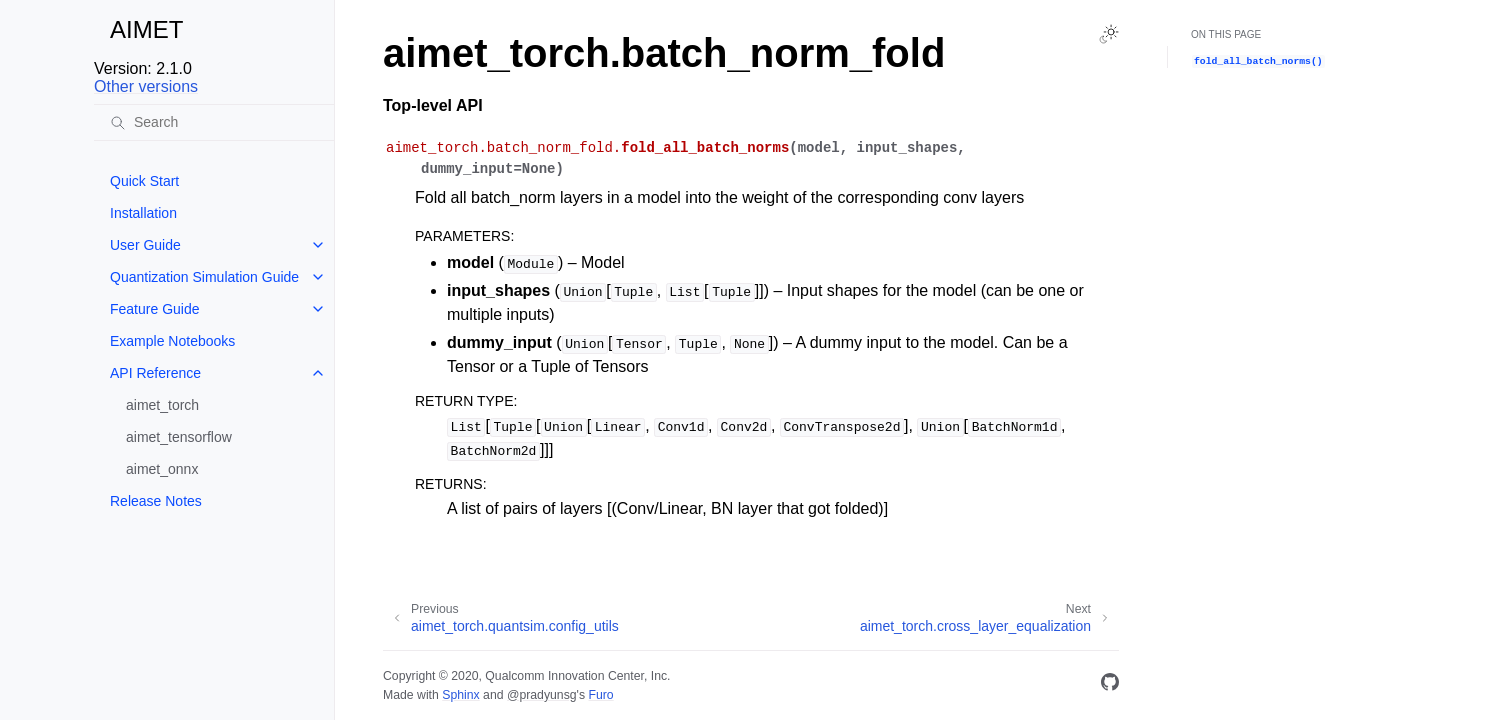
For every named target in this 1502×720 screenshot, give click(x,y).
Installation (143, 213)
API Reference (155, 373)
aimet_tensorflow (179, 437)
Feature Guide (155, 309)
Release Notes (156, 501)
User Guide (145, 245)
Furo (600, 695)
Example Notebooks (172, 341)
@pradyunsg (542, 695)
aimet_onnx (162, 469)
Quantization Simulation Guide (204, 277)
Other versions (146, 86)
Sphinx (460, 695)
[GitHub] (1110, 685)
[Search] (214, 122)
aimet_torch (162, 405)
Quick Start (144, 181)
